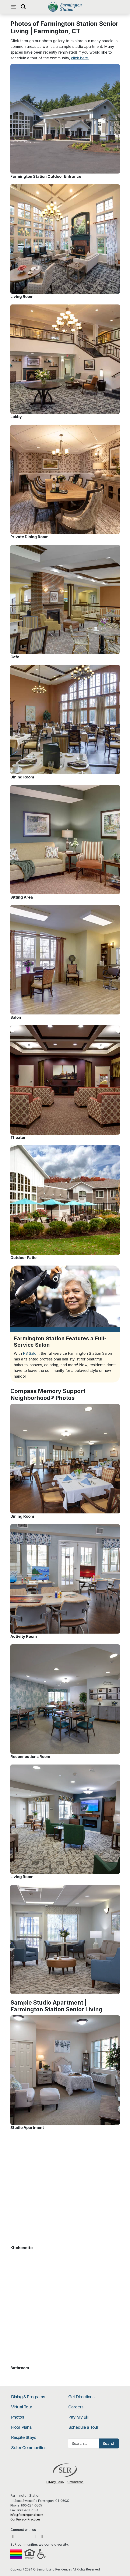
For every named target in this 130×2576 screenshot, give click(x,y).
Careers (75, 2406)
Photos (17, 2417)
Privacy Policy (55, 2482)
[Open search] (23, 7)
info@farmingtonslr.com (26, 2514)
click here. (80, 58)
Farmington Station (65, 7)
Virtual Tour (21, 2406)
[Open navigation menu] (14, 7)
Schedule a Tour (83, 2427)
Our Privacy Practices (25, 2519)
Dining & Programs (28, 2396)
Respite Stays (23, 2437)
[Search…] (83, 2443)
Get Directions (81, 2396)
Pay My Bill (78, 2417)
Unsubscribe (75, 2482)
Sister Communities (28, 2447)
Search (109, 2443)
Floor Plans (21, 2427)
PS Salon (31, 1353)
